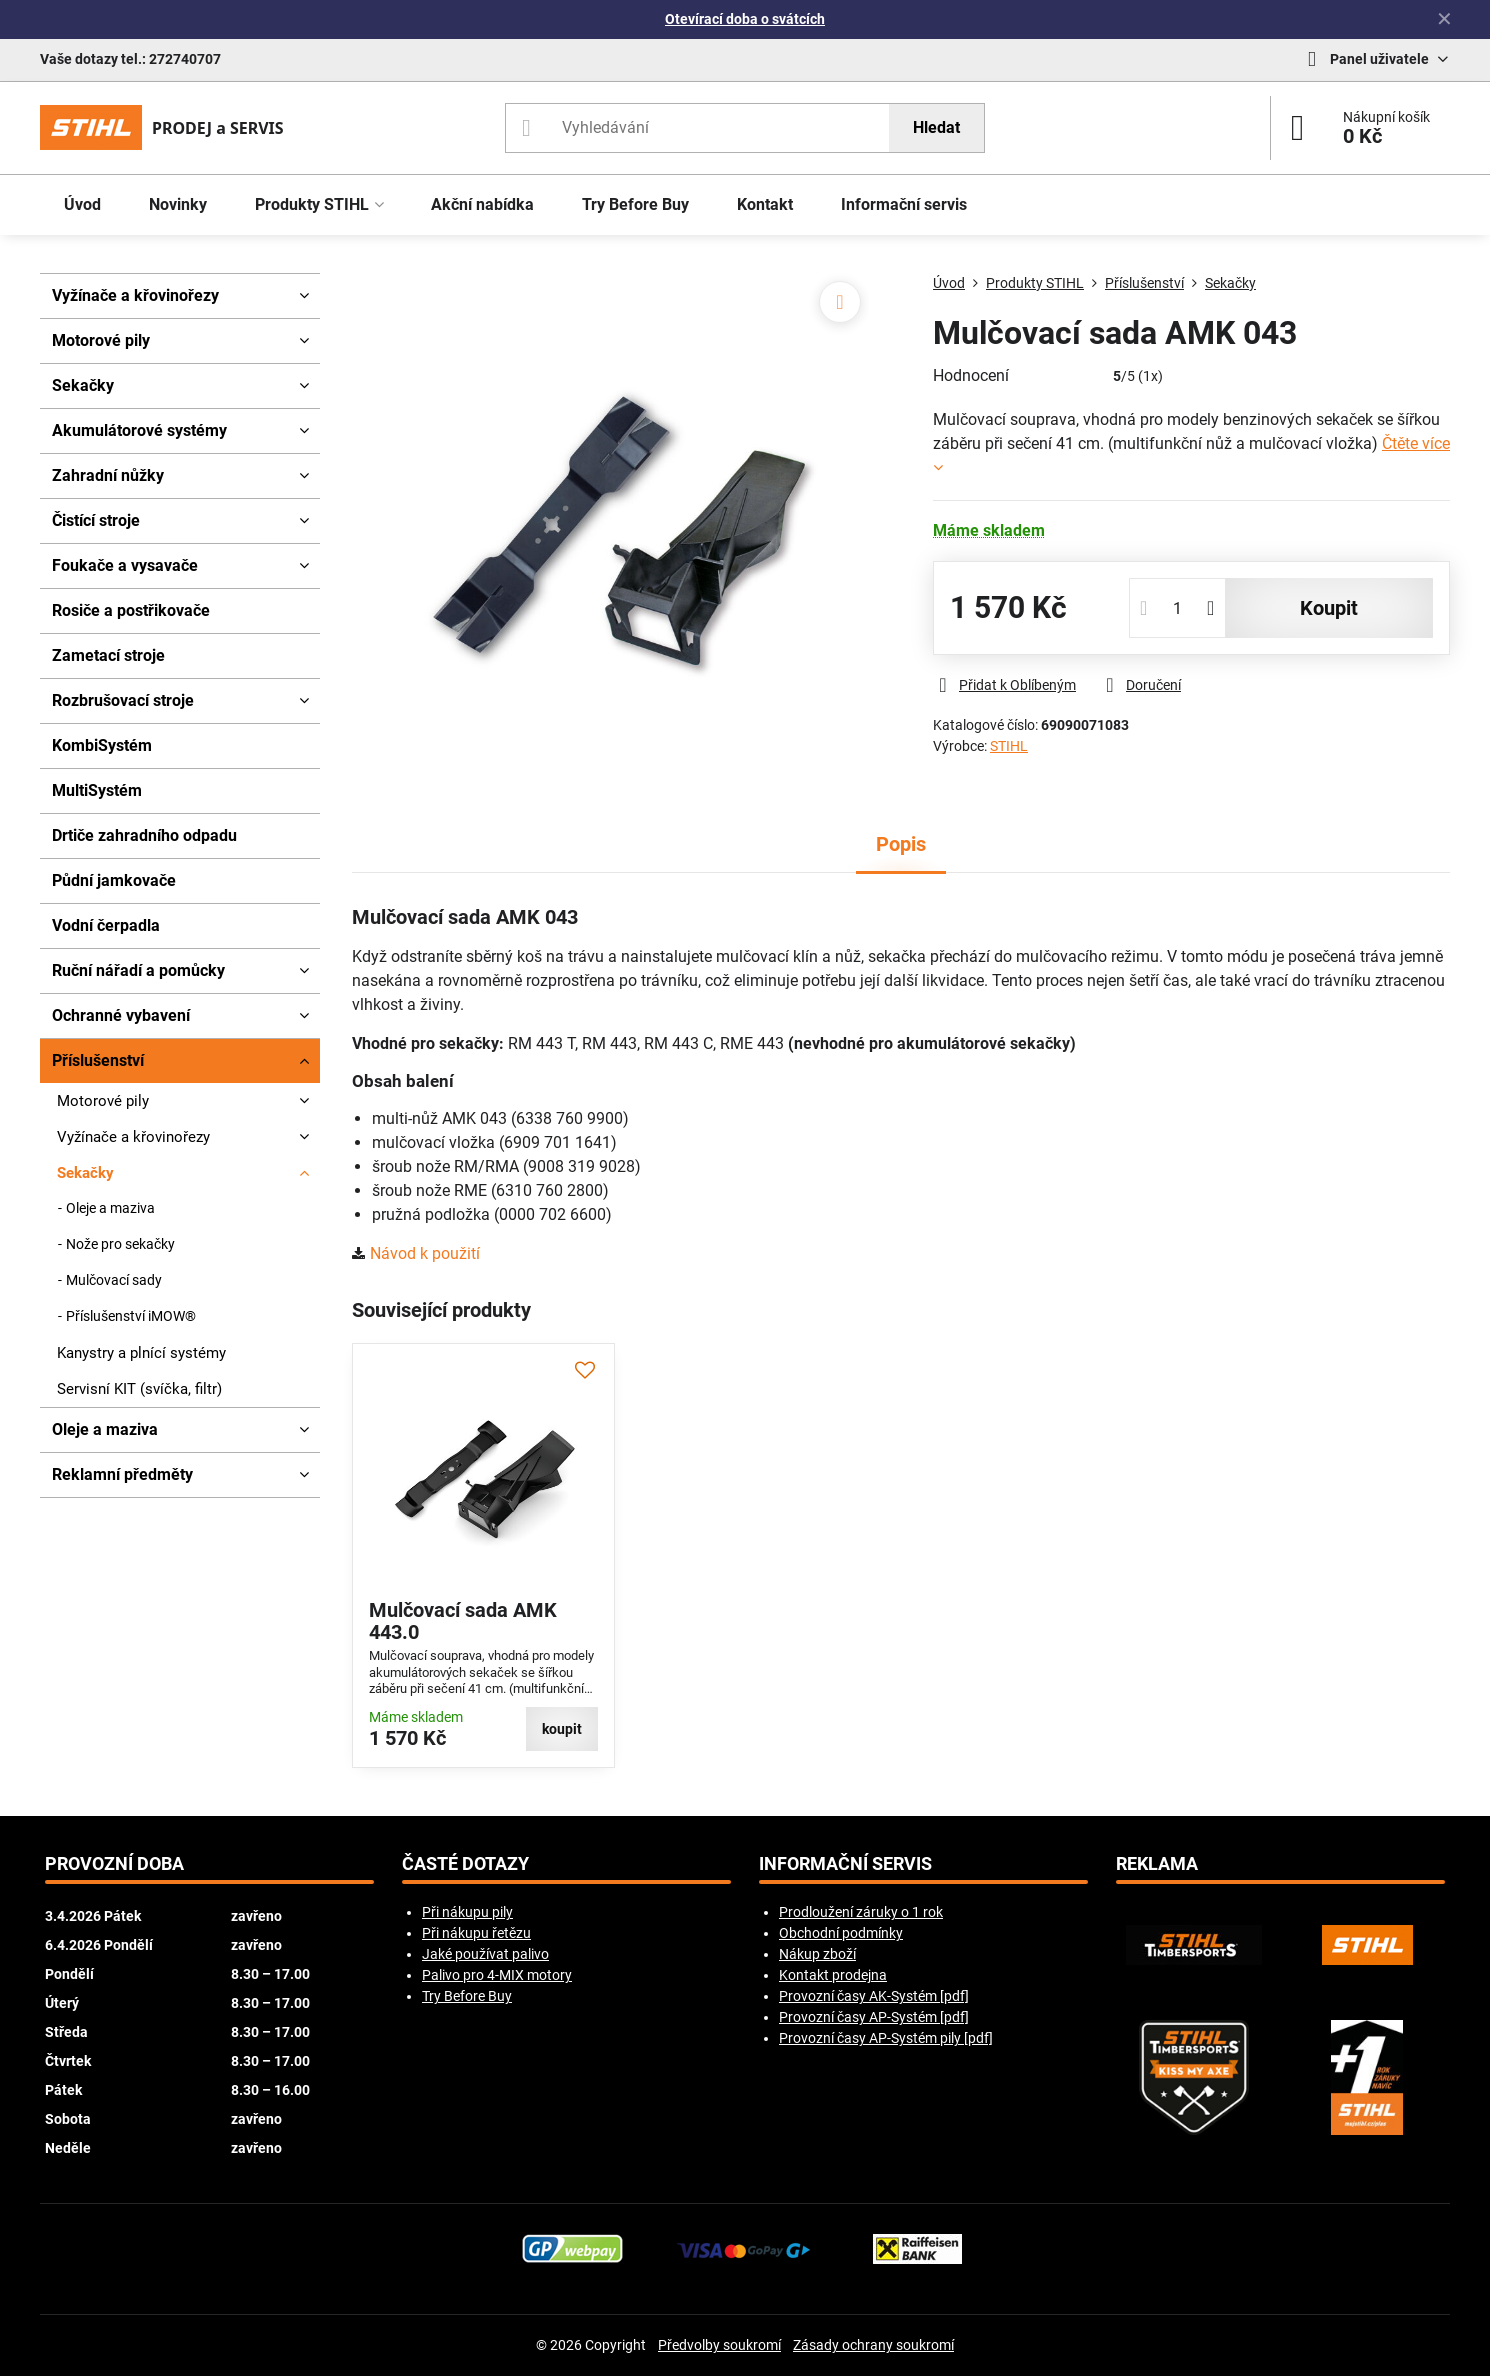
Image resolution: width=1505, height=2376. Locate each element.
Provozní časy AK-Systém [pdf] (874, 1996)
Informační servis (845, 1864)
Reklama (1157, 1864)
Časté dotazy (465, 1864)
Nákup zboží (817, 1954)
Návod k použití (425, 1253)
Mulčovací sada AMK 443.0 (463, 1621)
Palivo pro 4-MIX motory (497, 1975)
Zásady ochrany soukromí (873, 2345)
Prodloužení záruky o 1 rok (861, 1912)
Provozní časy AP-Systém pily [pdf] (886, 2038)
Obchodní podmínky (841, 1933)
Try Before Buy (467, 1996)
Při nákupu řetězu (476, 1933)
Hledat (936, 127)
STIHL (1009, 746)
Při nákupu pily (467, 1912)
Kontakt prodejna (833, 1975)
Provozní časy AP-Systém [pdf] (874, 2017)
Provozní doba (114, 1864)
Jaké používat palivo (485, 1954)
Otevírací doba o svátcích (745, 19)
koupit (1329, 608)
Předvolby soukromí (719, 2345)
